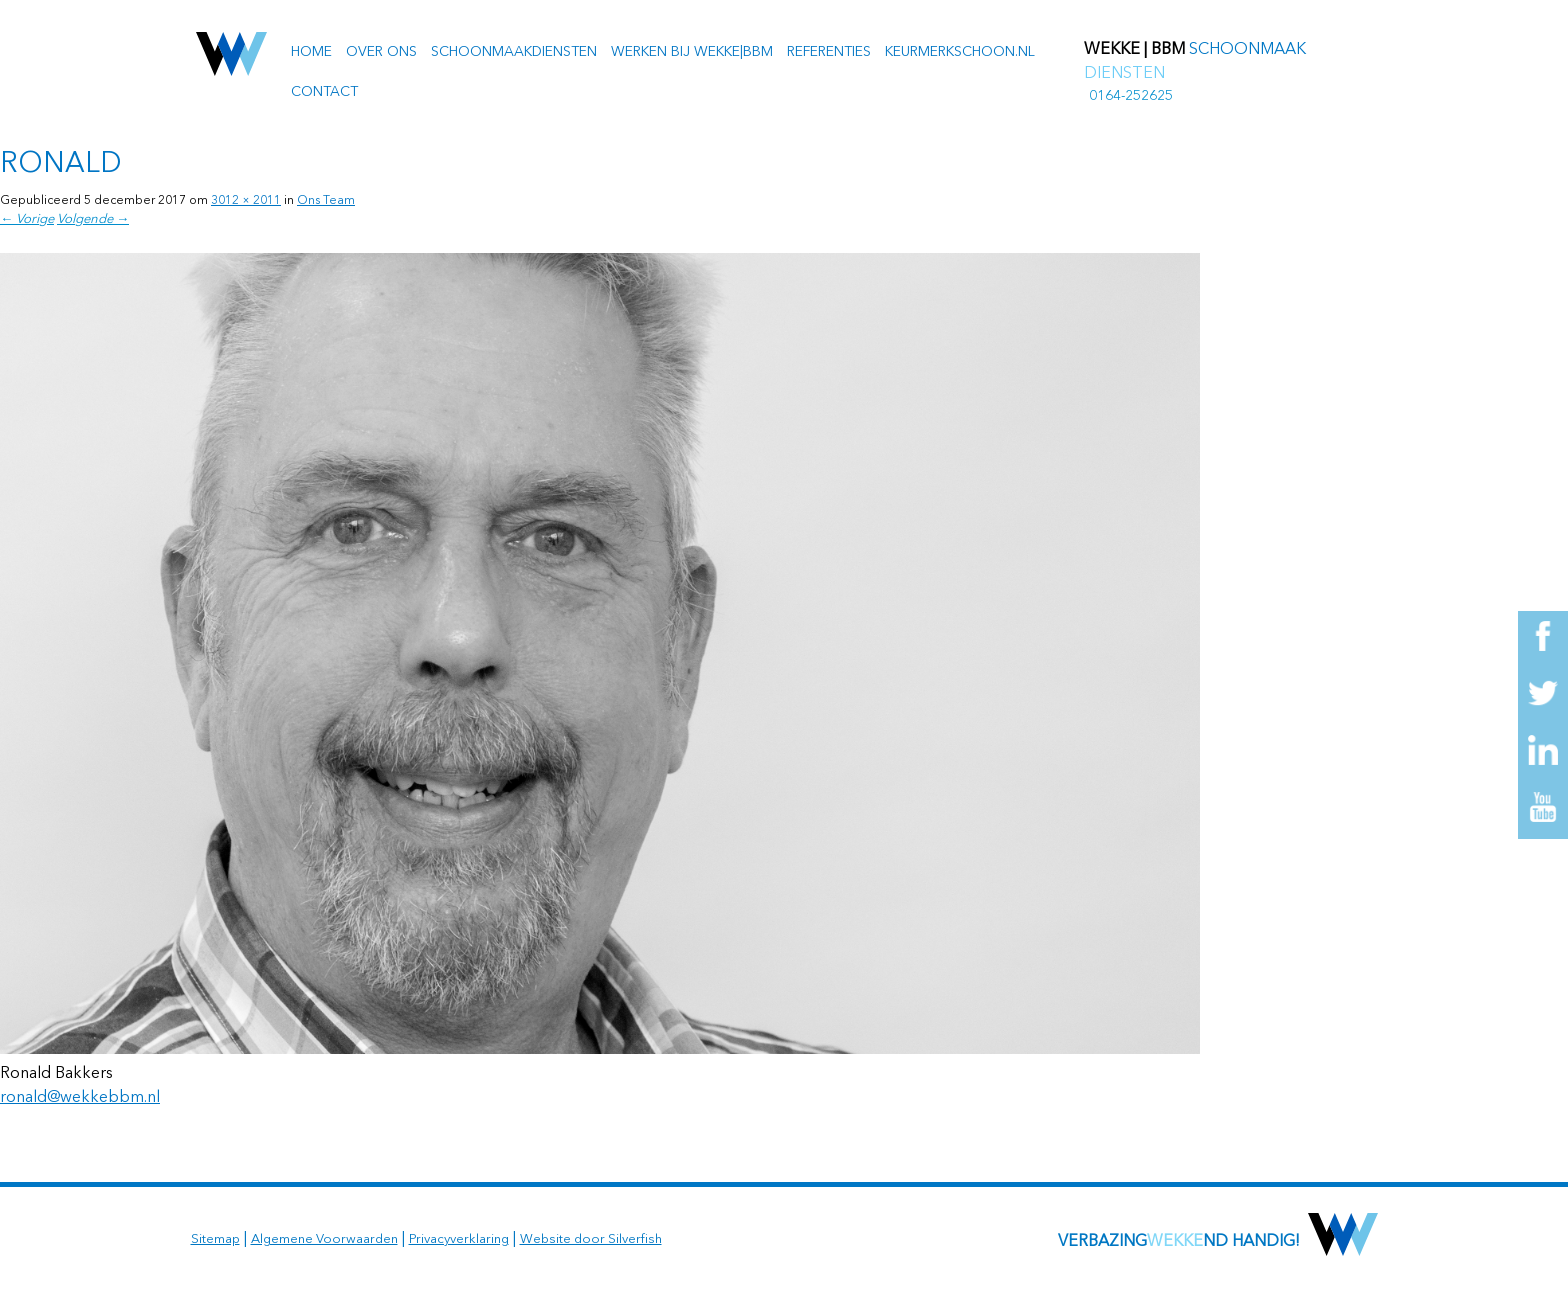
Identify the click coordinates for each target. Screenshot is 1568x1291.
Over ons (381, 52)
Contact (324, 92)
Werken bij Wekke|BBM (692, 52)
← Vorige (27, 219)
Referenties (829, 52)
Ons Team (326, 201)
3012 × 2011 (246, 201)
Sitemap (215, 1239)
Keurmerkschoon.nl (960, 52)
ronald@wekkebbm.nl (80, 1098)
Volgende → (93, 219)
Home (311, 52)
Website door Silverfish (591, 1239)
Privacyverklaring (459, 1239)
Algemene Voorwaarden (324, 1239)
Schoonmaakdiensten (514, 52)
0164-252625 (1131, 96)
